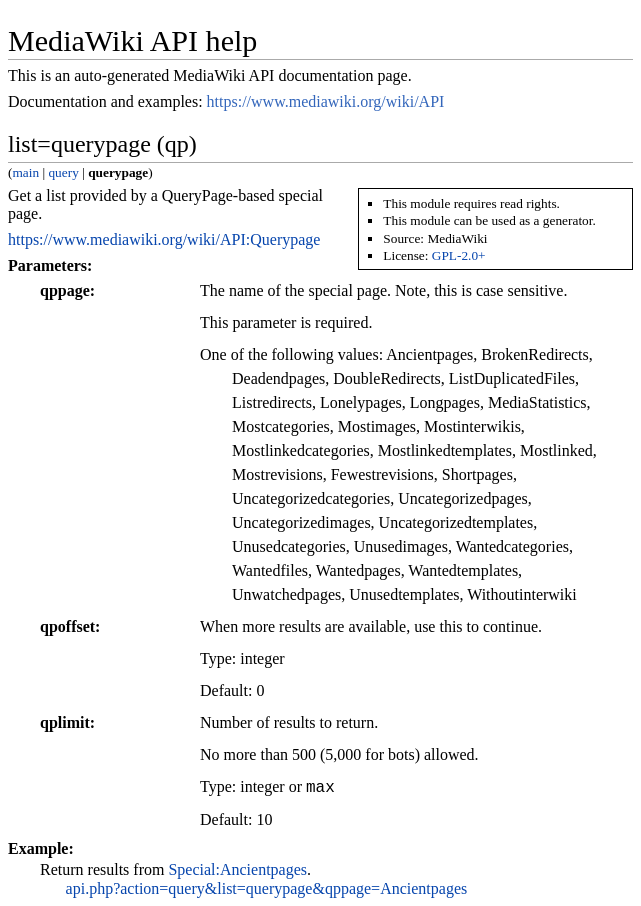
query (63, 172)
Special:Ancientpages (237, 869)
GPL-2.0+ (459, 255)
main (25, 172)
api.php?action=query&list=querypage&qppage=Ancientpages (267, 888)
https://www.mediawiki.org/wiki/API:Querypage (164, 239)
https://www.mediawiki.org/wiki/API (326, 101)
